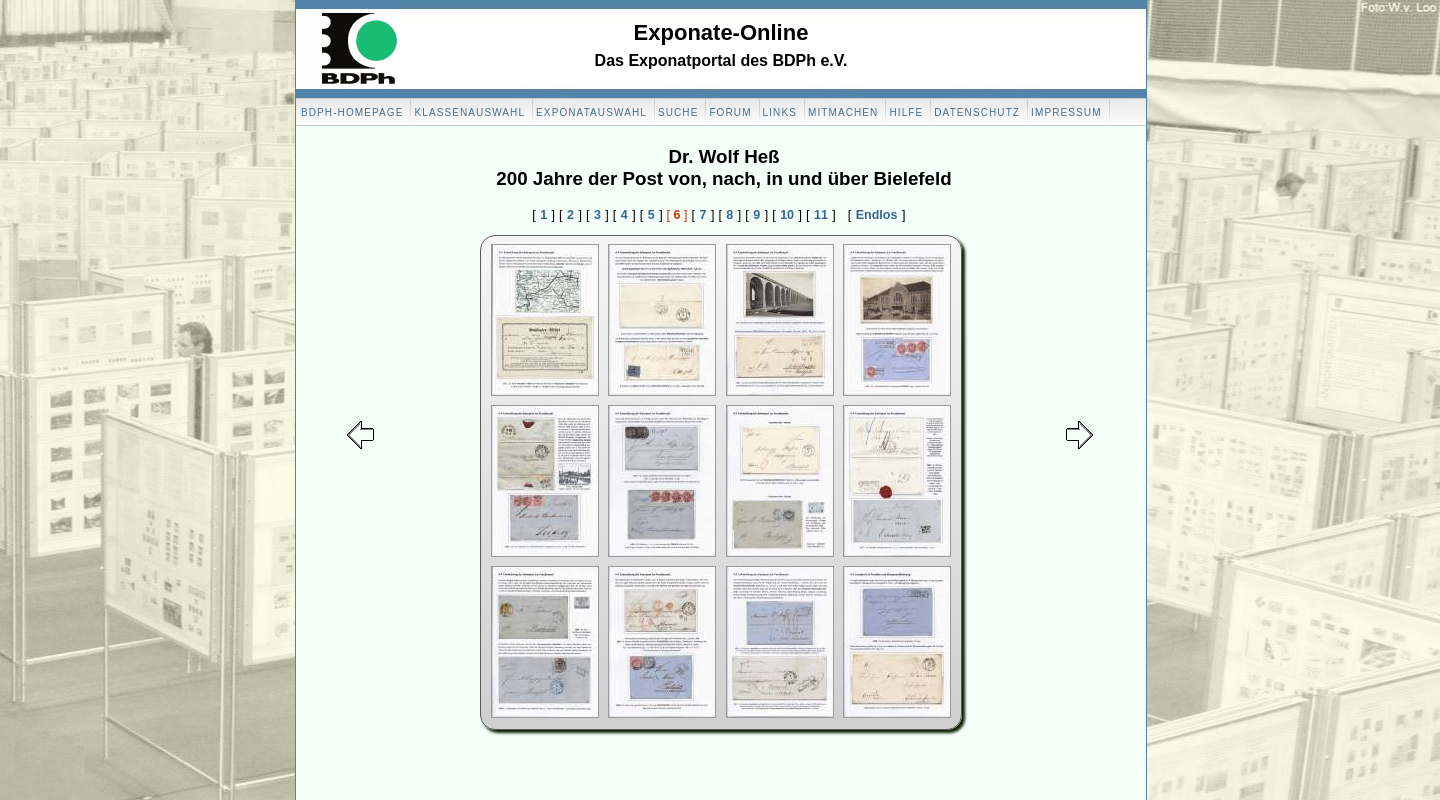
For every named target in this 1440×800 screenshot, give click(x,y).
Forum (730, 112)
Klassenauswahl (469, 112)
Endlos (877, 215)
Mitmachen (843, 112)
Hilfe (906, 112)
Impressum (1066, 112)
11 (821, 215)
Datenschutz (977, 112)
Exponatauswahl (591, 112)
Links (780, 112)
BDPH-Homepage (352, 112)
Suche (678, 112)
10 (787, 215)
